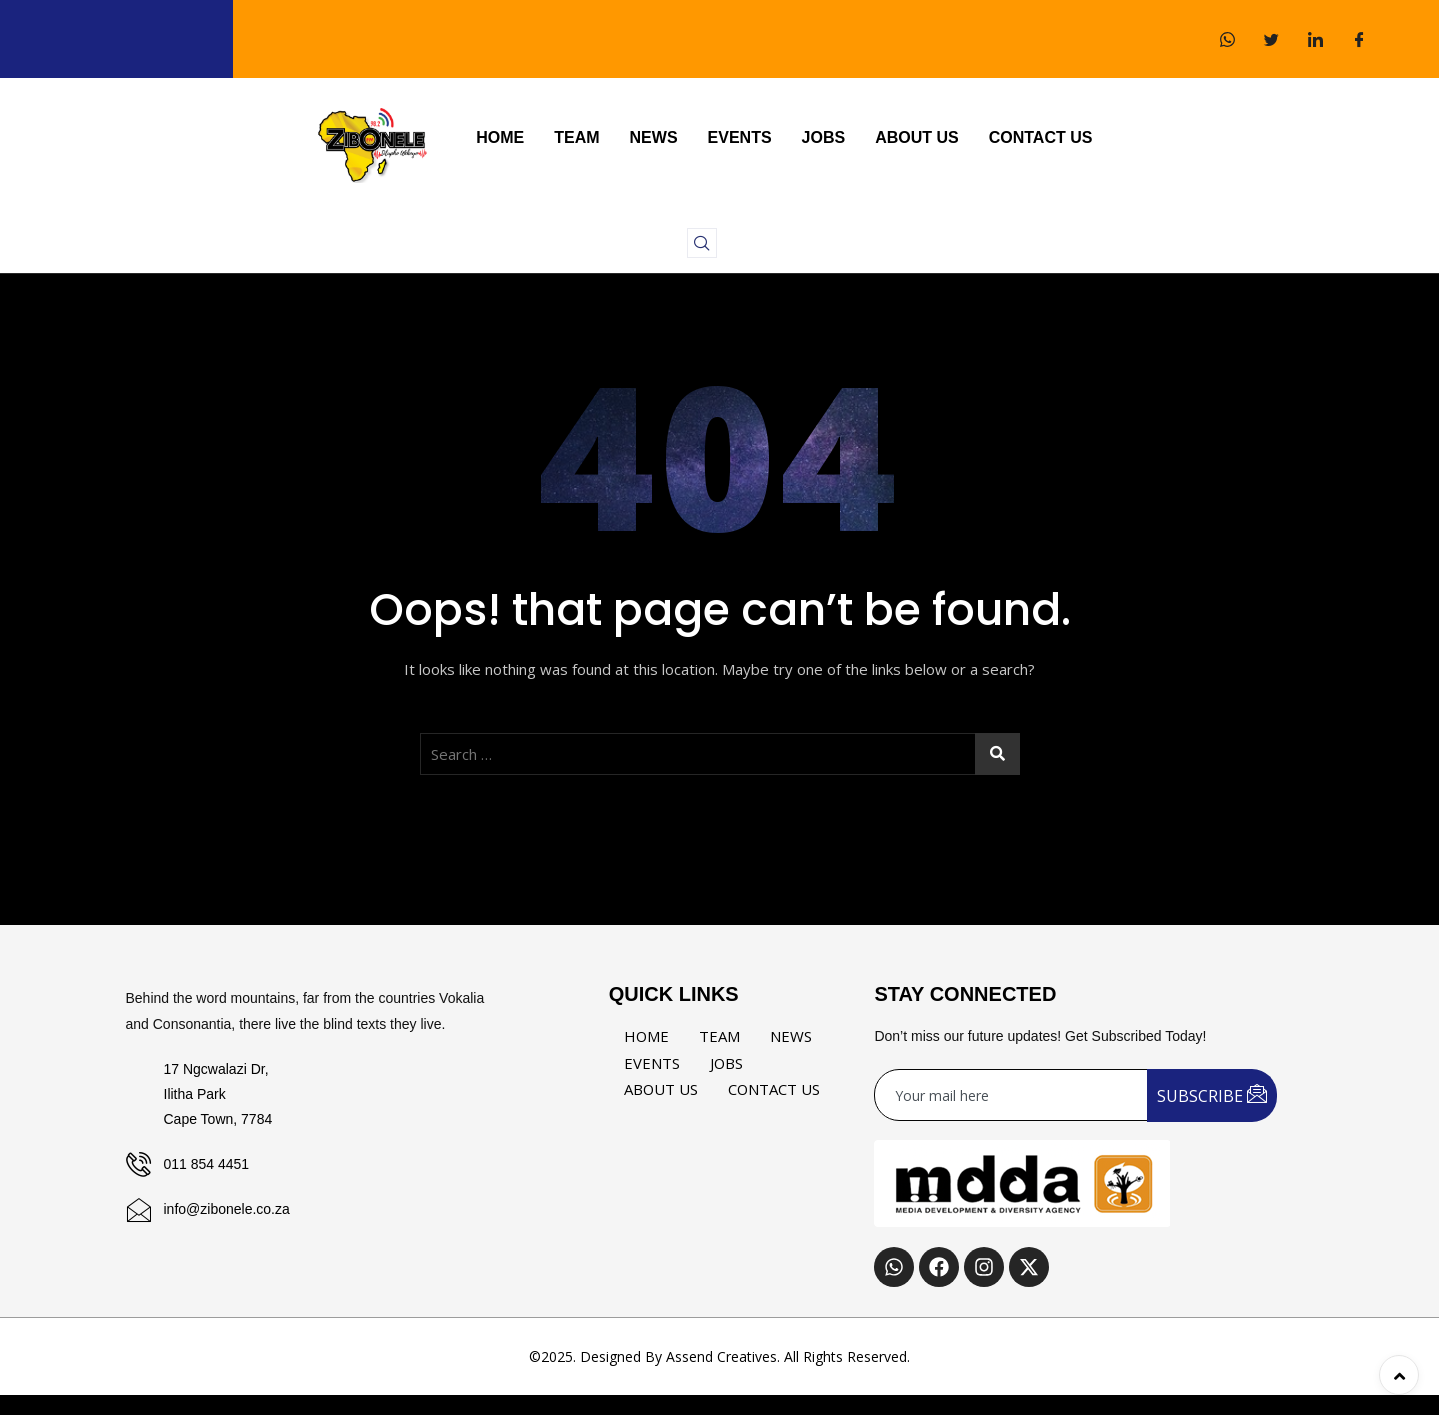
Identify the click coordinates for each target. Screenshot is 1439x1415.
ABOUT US (917, 137)
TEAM (576, 137)
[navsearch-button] (702, 243)
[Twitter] (1271, 39)
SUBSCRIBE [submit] (1212, 1094)
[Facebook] (1359, 39)
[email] (1011, 1095)
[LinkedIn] (1315, 39)
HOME (500, 137)
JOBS (824, 137)
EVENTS (740, 137)
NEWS (654, 137)
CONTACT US (1041, 137)
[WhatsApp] (1227, 39)
